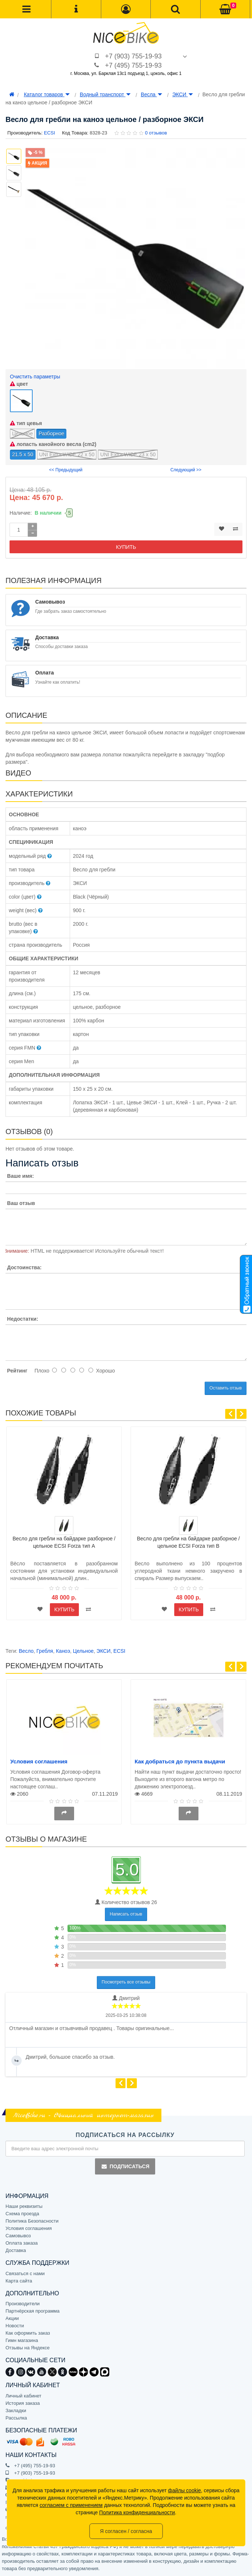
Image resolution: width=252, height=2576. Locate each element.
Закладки (16, 2410)
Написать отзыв (126, 1914)
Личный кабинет (23, 2396)
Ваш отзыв (21, 1203)
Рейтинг (17, 1371)
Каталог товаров (47, 94)
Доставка (16, 2250)
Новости (15, 2325)
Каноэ (63, 1651)
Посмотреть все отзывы (126, 1982)
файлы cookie (184, 2490)
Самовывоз (18, 2235)
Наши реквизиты (24, 2206)
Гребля (44, 1651)
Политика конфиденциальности (137, 2512)
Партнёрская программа (32, 2311)
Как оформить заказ (28, 2333)
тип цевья (26, 423)
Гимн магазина (22, 2340)
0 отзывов (156, 133)
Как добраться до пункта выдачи (180, 1761)
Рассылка (16, 2418)
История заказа (23, 2403)
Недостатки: (22, 1319)
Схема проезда (22, 2213)
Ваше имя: (20, 1176)
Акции (12, 2318)
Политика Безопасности (32, 2221)
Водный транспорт (105, 94)
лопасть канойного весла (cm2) (53, 444)
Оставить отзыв (225, 1387)
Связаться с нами (25, 2273)
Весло (26, 1651)
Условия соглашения (38, 1761)
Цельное (83, 1651)
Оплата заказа (22, 2243)
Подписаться (125, 2166)
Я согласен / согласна (126, 2531)
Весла (151, 94)
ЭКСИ (182, 94)
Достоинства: (24, 1267)
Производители (23, 2303)
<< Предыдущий (66, 469)
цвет (19, 384)
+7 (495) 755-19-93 (133, 65)
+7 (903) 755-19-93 (133, 56)
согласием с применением (71, 2505)
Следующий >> (185, 469)
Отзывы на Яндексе (28, 2347)
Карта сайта (19, 2281)
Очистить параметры (35, 376)
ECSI (119, 1651)
